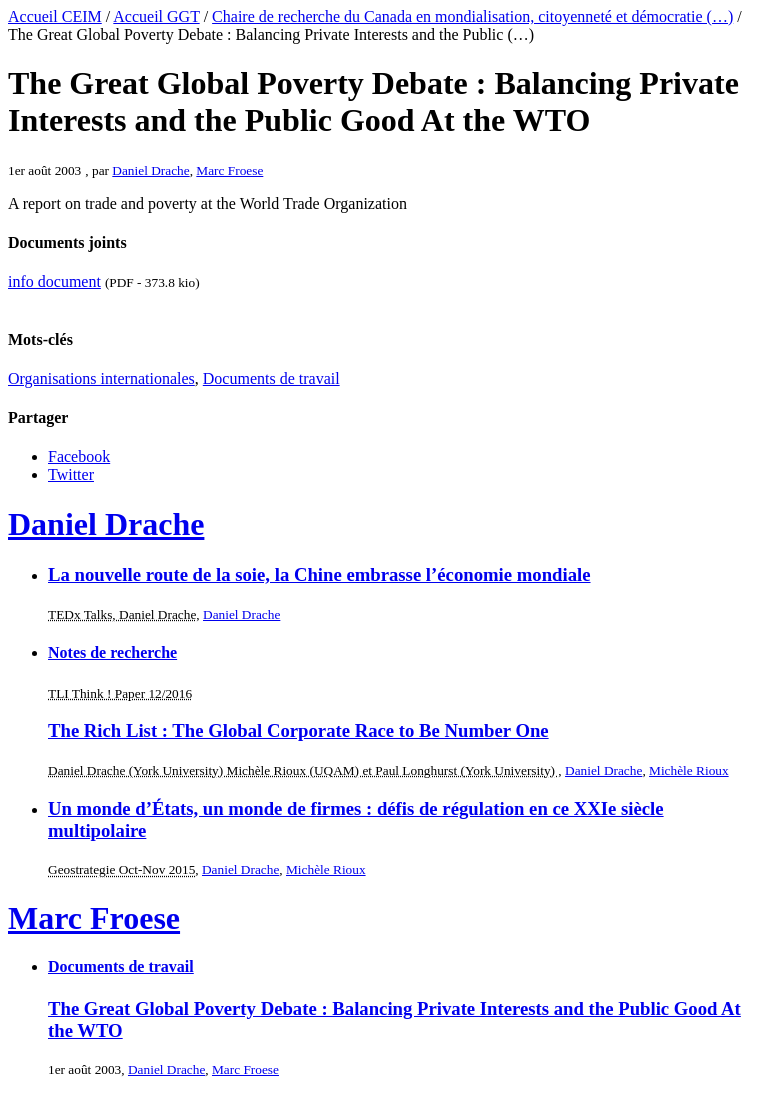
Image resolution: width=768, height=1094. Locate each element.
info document (54, 281)
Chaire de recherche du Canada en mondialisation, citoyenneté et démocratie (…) (472, 16)
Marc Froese (229, 170)
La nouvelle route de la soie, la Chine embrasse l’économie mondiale (319, 574)
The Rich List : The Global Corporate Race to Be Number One (298, 730)
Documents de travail (271, 378)
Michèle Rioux (689, 770)
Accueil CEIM (55, 16)
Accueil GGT (156, 16)
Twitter (71, 474)
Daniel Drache (150, 170)
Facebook (79, 456)
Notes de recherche (112, 652)
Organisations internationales (101, 378)
